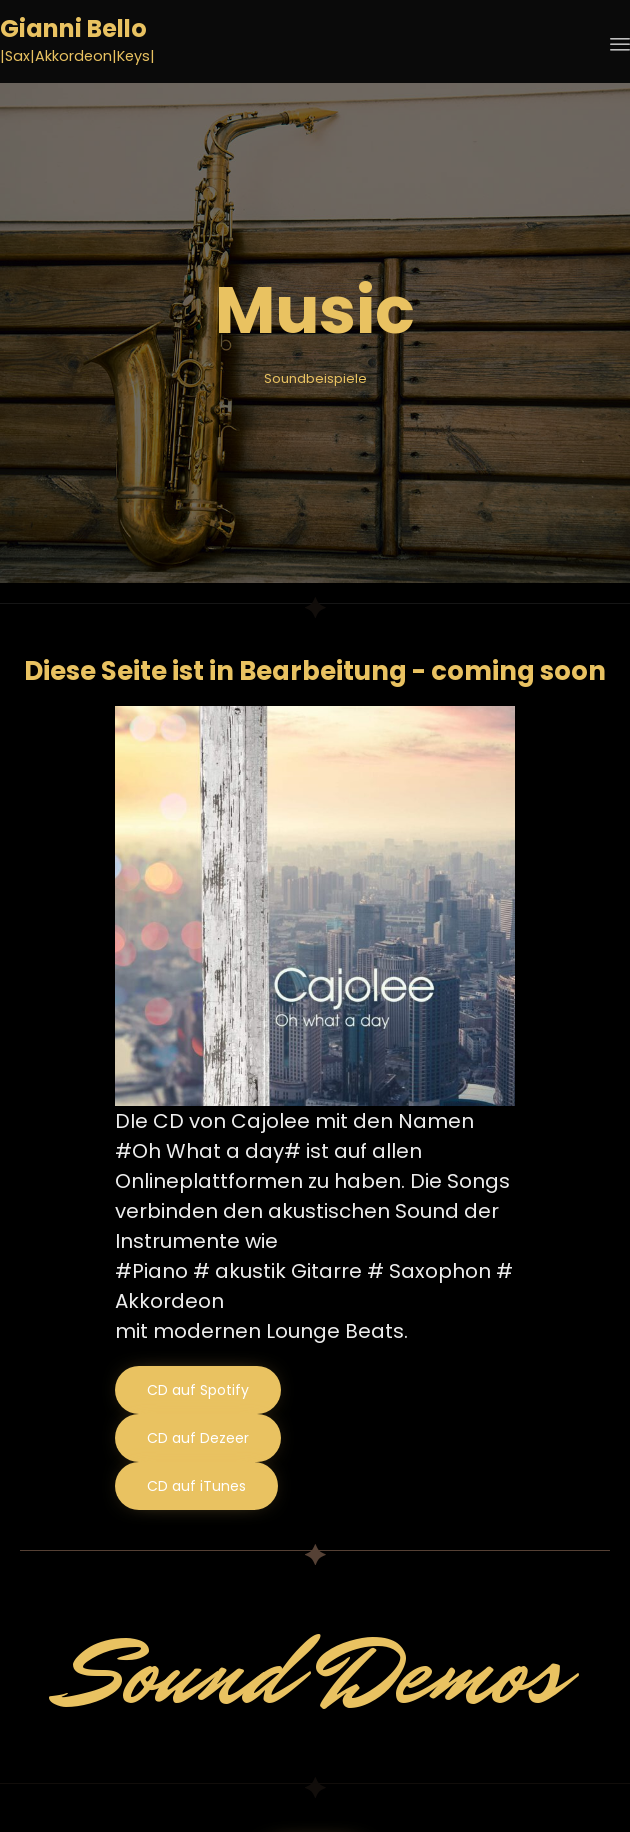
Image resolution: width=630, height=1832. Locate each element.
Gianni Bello (73, 29)
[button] (198, 1390)
